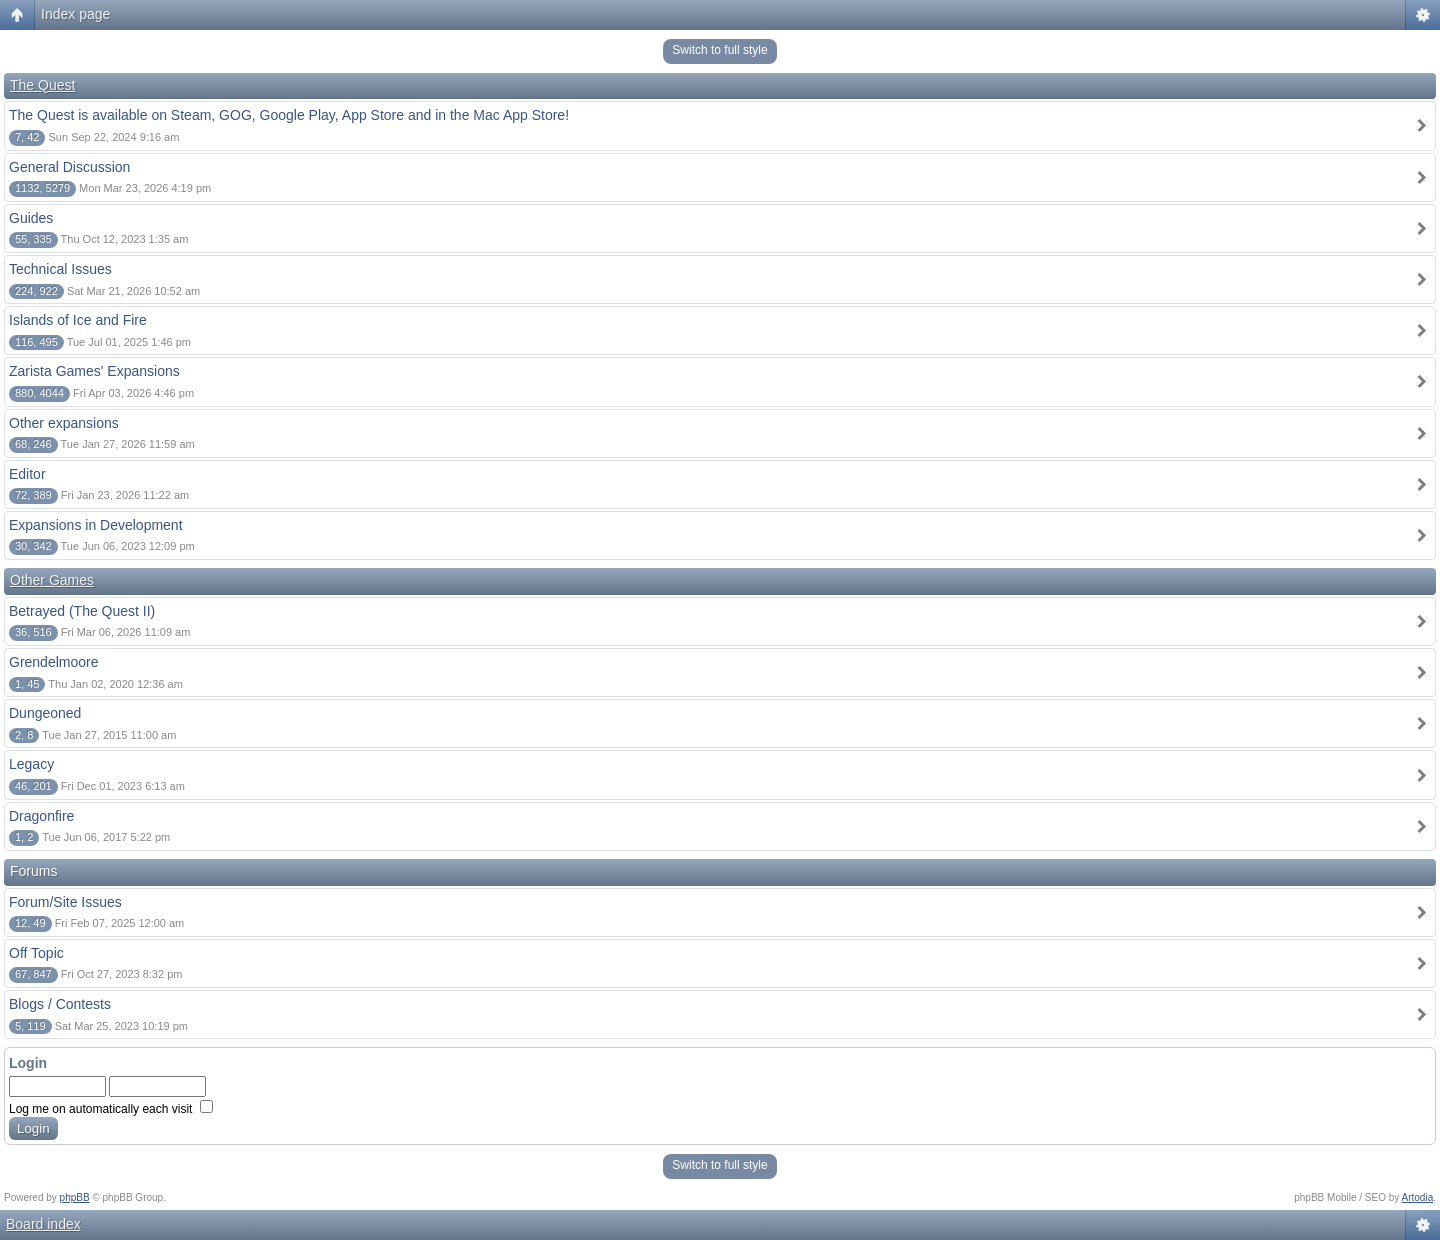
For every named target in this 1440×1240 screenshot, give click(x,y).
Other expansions (64, 423)
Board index (43, 1224)
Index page (75, 14)
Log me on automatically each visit (111, 1109)
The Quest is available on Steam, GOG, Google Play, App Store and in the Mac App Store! (289, 115)
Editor (27, 474)
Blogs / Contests (60, 1004)
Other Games (52, 580)
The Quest (42, 85)
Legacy (31, 764)
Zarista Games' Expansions (94, 371)
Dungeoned (45, 713)
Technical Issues (60, 269)
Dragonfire (41, 816)
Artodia (1418, 1197)
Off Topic (36, 953)
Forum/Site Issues (65, 902)
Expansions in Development (96, 525)
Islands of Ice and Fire (78, 320)
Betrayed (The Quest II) (82, 611)
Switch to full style (719, 50)
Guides (31, 218)
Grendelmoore (54, 662)
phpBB (75, 1197)
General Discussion (69, 167)
